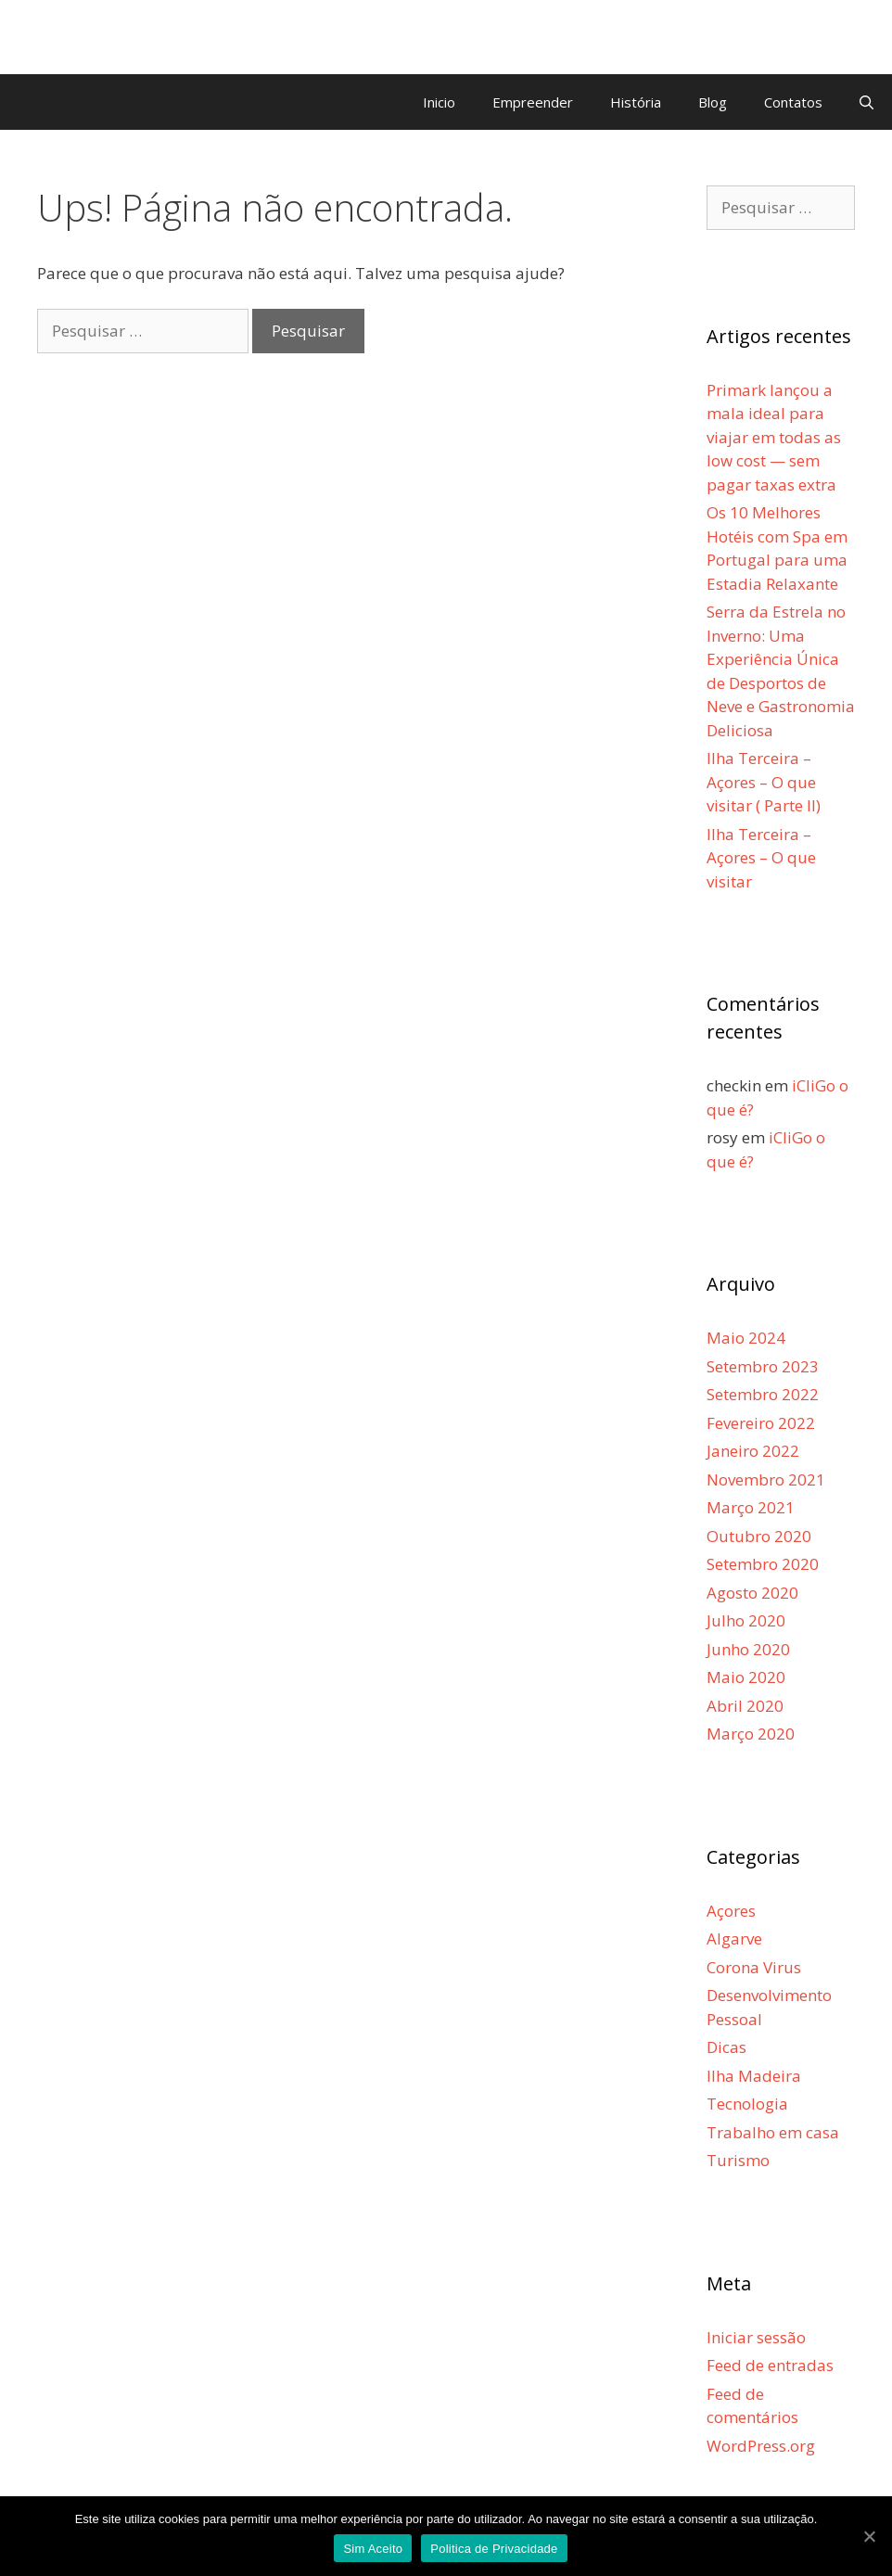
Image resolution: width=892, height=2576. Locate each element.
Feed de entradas (770, 2365)
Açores (731, 1910)
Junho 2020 (748, 1649)
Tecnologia (747, 2103)
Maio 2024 (746, 1337)
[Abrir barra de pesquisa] (866, 102)
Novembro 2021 (766, 1479)
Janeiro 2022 (753, 1450)
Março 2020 (751, 1733)
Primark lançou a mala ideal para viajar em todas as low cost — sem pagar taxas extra (774, 437)
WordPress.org (761, 2445)
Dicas (726, 2047)
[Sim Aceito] (869, 2536)
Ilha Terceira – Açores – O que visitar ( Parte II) (764, 781)
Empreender (532, 102)
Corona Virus (754, 1967)
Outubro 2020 (759, 1536)
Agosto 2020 (752, 1592)
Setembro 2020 (763, 1564)
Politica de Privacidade (493, 2549)
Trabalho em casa (773, 2132)
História (635, 102)
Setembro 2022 (763, 1394)
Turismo (738, 2160)
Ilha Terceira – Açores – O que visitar (761, 857)
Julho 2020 (746, 1620)
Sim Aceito (372, 2549)
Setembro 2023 (763, 1366)
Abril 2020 (745, 1705)
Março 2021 (751, 1507)
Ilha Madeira (754, 2075)
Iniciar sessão (756, 2337)
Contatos (793, 102)
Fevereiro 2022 (761, 1423)
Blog (712, 102)
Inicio (439, 102)
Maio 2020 (746, 1677)
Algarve (734, 1938)
